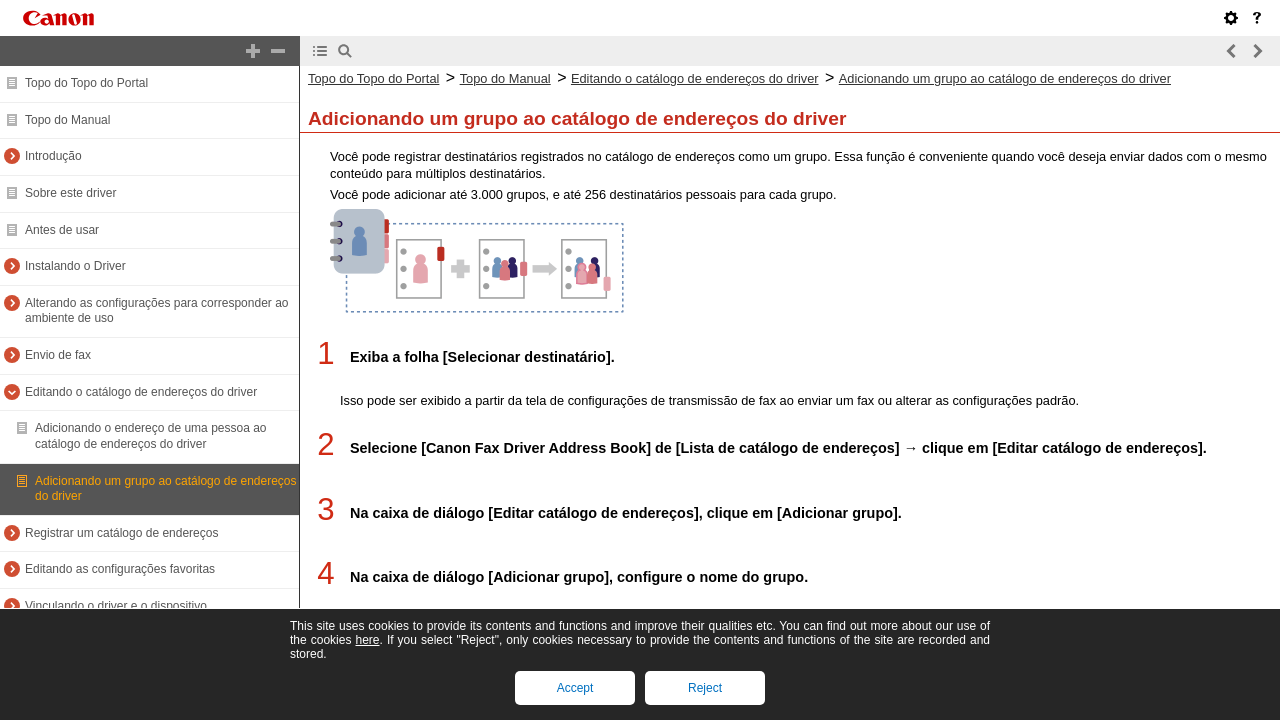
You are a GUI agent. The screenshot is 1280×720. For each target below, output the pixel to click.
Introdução (53, 156)
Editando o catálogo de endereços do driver (141, 392)
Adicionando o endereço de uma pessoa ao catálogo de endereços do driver (151, 436)
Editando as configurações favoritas (120, 569)
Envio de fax (58, 355)
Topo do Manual (67, 120)
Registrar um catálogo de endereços (121, 533)
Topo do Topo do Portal (86, 83)
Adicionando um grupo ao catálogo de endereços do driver (1005, 78)
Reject (705, 688)
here (367, 640)
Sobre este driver (70, 193)
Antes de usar (62, 230)
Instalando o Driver (75, 266)
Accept (575, 688)
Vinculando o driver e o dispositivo (116, 606)
